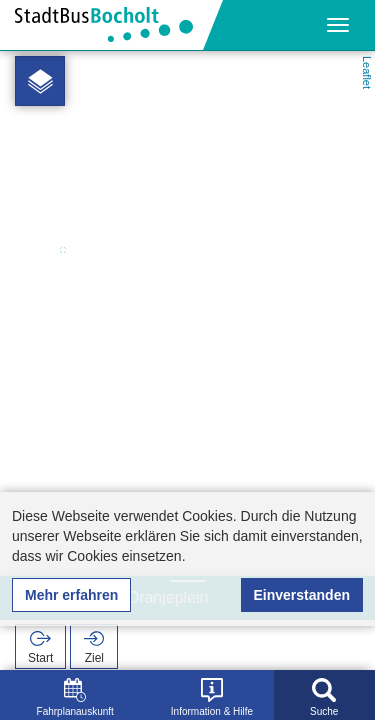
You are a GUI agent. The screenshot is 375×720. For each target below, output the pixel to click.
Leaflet (367, 72)
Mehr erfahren (71, 595)
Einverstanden (302, 595)
